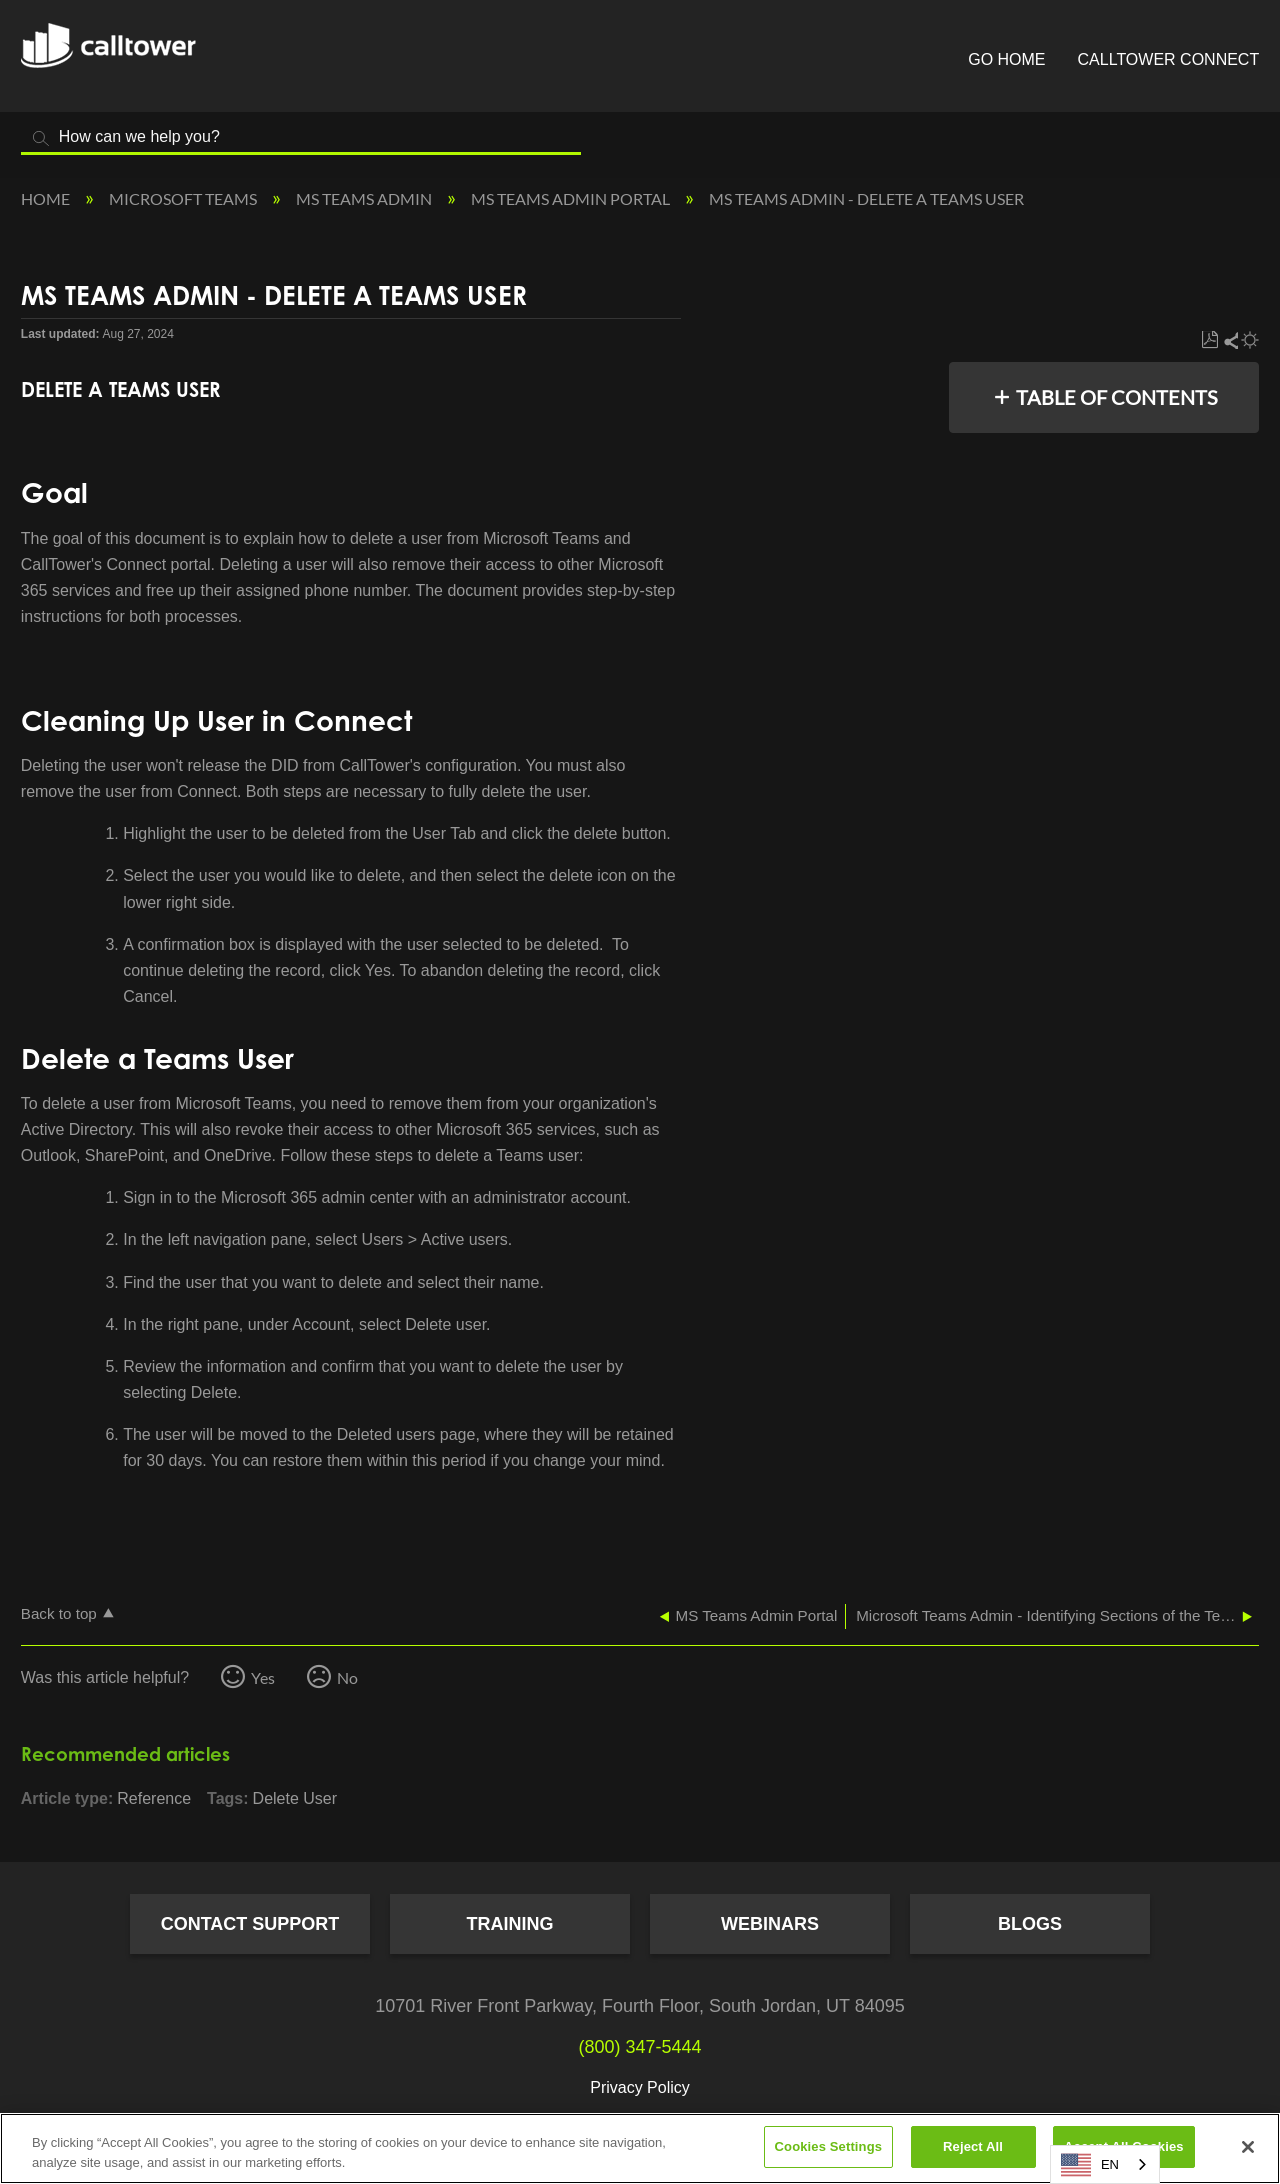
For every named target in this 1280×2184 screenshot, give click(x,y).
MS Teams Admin (365, 198)
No (347, 1677)
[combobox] (1105, 2164)
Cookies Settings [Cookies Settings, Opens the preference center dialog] (829, 2146)
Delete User (295, 1798)
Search (41, 138)
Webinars (770, 1924)
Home (47, 198)
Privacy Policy (640, 2087)
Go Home (1006, 59)
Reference (154, 1798)
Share (1230, 340)
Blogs (1030, 1924)
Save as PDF (1209, 340)
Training (510, 1924)
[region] (640, 2148)
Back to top (59, 1613)
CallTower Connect (1169, 59)
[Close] (1248, 2147)
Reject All (973, 2146)
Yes (263, 1677)
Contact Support (250, 1924)
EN (1090, 2165)
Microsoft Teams (184, 198)
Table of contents (1117, 397)
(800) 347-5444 (639, 2047)
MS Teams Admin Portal (572, 198)
